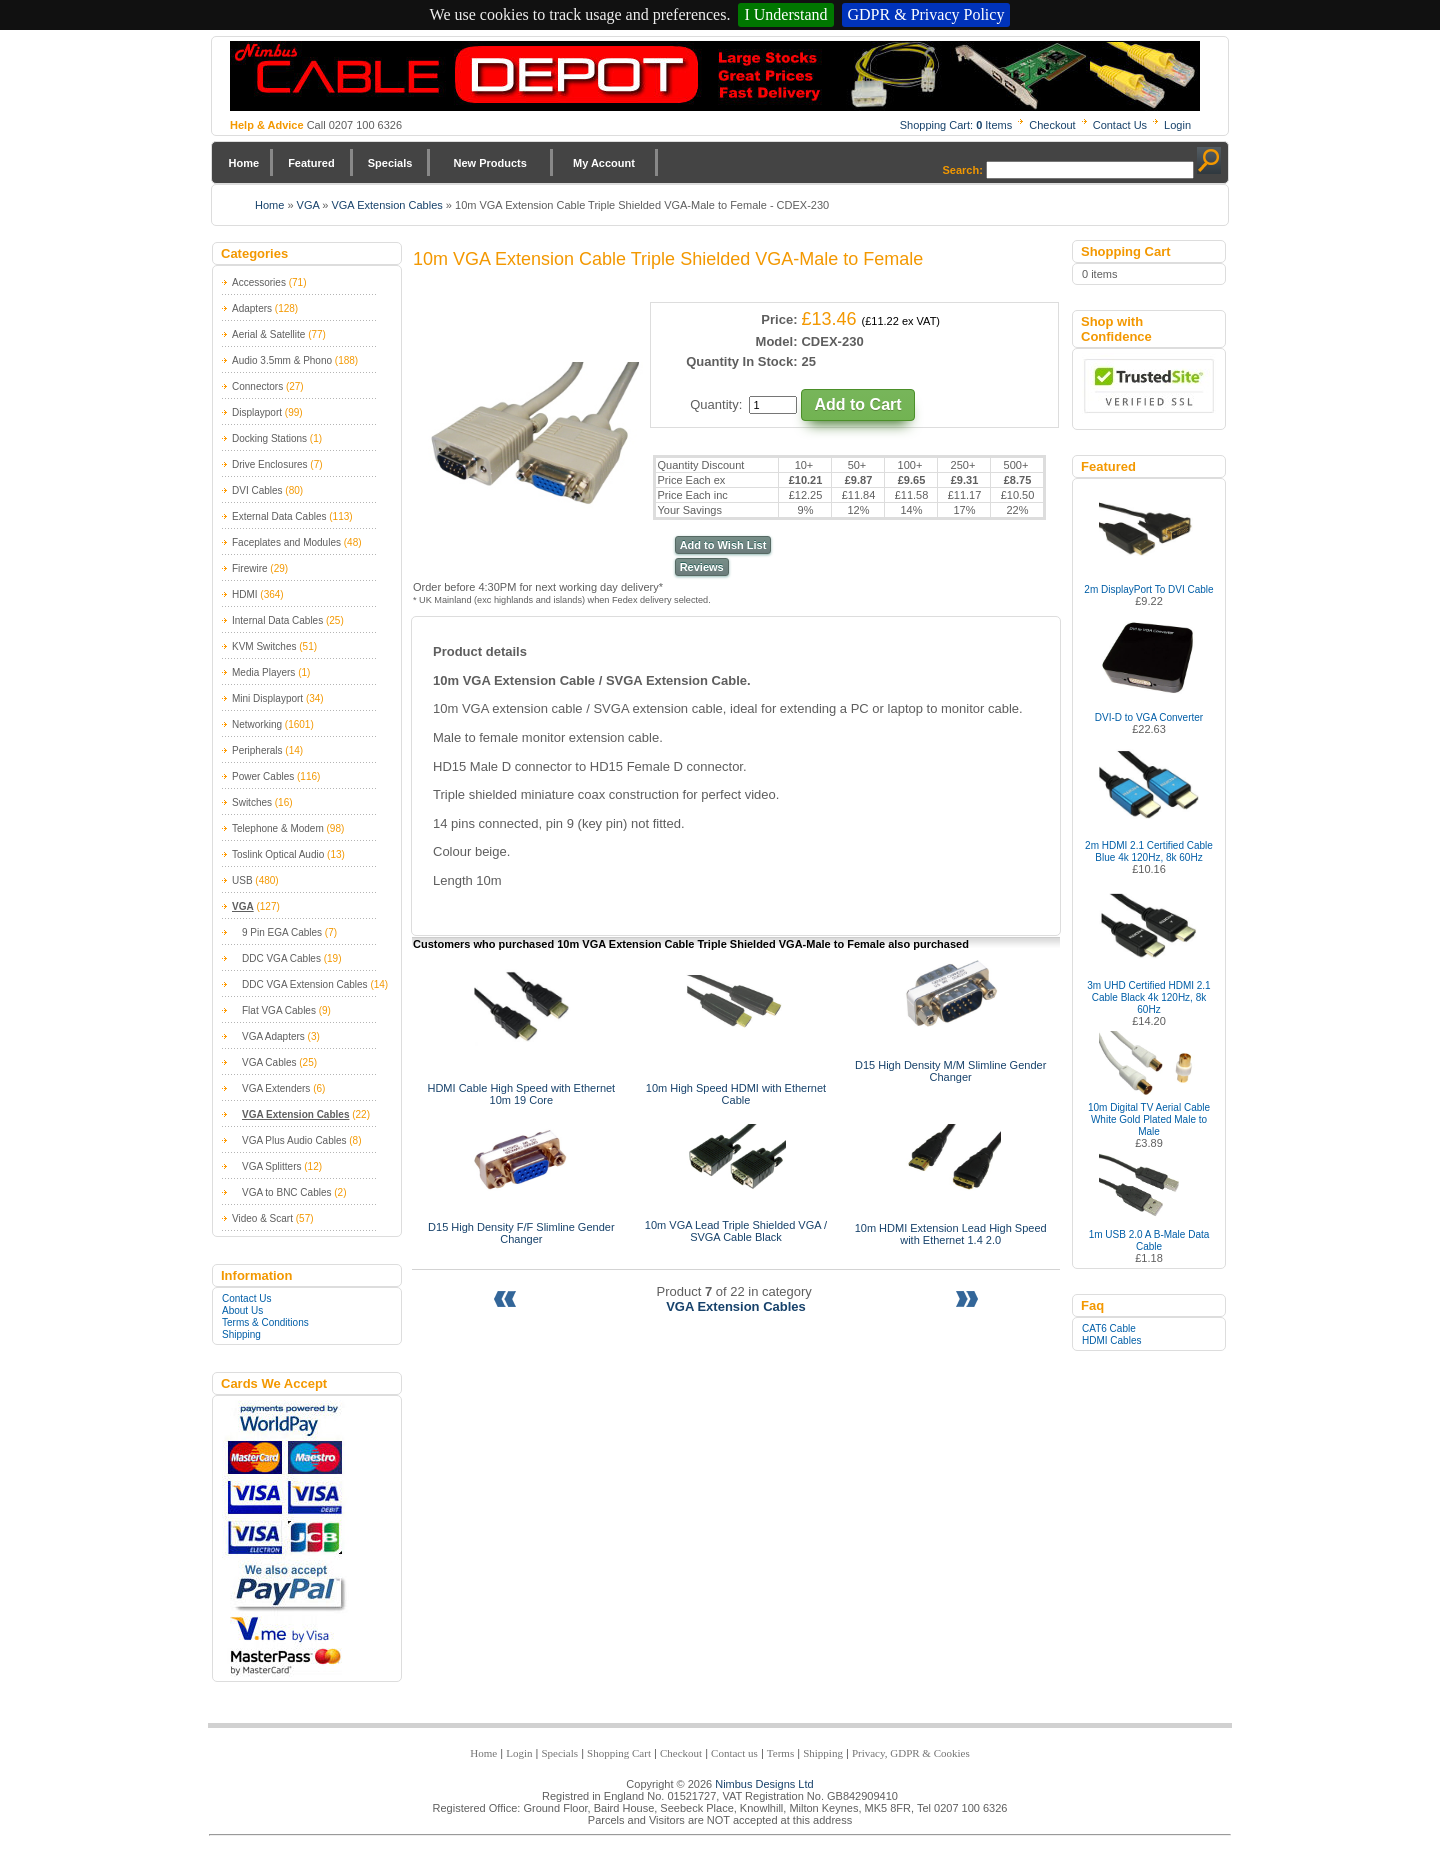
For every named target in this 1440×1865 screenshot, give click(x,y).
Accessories (259, 282)
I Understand (785, 14)
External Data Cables (279, 516)
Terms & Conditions (265, 1322)
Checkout (1052, 125)
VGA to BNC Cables (286, 1192)
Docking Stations (269, 438)
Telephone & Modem (278, 828)
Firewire (250, 568)
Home (244, 163)
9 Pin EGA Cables (282, 932)
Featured (311, 163)
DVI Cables (257, 490)
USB (242, 880)
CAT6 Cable (1109, 1328)
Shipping (241, 1334)
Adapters (252, 308)
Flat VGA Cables (279, 1010)
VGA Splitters (271, 1166)
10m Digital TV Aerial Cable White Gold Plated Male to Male (1149, 1119)
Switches (252, 802)
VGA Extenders (276, 1088)
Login (1177, 125)
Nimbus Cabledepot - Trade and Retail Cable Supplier (715, 76)
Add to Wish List (723, 545)
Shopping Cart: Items (956, 125)
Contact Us (1120, 125)
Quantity (714, 404)
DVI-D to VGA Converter (1149, 717)
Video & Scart (262, 1218)
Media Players (263, 672)
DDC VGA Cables (281, 958)
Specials (390, 163)
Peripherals (257, 750)
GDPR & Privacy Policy (926, 14)
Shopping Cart (619, 1753)
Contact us (734, 1753)
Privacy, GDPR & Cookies (911, 1753)
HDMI (245, 594)
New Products (489, 163)
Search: (963, 170)
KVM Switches (264, 646)
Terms (780, 1753)
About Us (242, 1310)
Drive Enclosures (270, 464)
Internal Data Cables (277, 620)
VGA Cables (269, 1062)
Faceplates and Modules (286, 542)
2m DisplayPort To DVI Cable (1148, 589)
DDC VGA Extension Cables (305, 984)
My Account (604, 163)
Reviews (702, 567)
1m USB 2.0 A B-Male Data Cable (1149, 1240)
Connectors (257, 386)
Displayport (257, 412)
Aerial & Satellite (268, 334)
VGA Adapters (273, 1036)
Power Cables (263, 776)
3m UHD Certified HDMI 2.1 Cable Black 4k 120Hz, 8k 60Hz (1148, 997)
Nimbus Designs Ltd (764, 1784)
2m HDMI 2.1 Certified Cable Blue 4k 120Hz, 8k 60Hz (1149, 851)
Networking (257, 724)
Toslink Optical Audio (278, 854)
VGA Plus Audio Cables (294, 1140)
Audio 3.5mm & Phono (282, 360)
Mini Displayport (267, 698)
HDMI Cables (1111, 1340)
